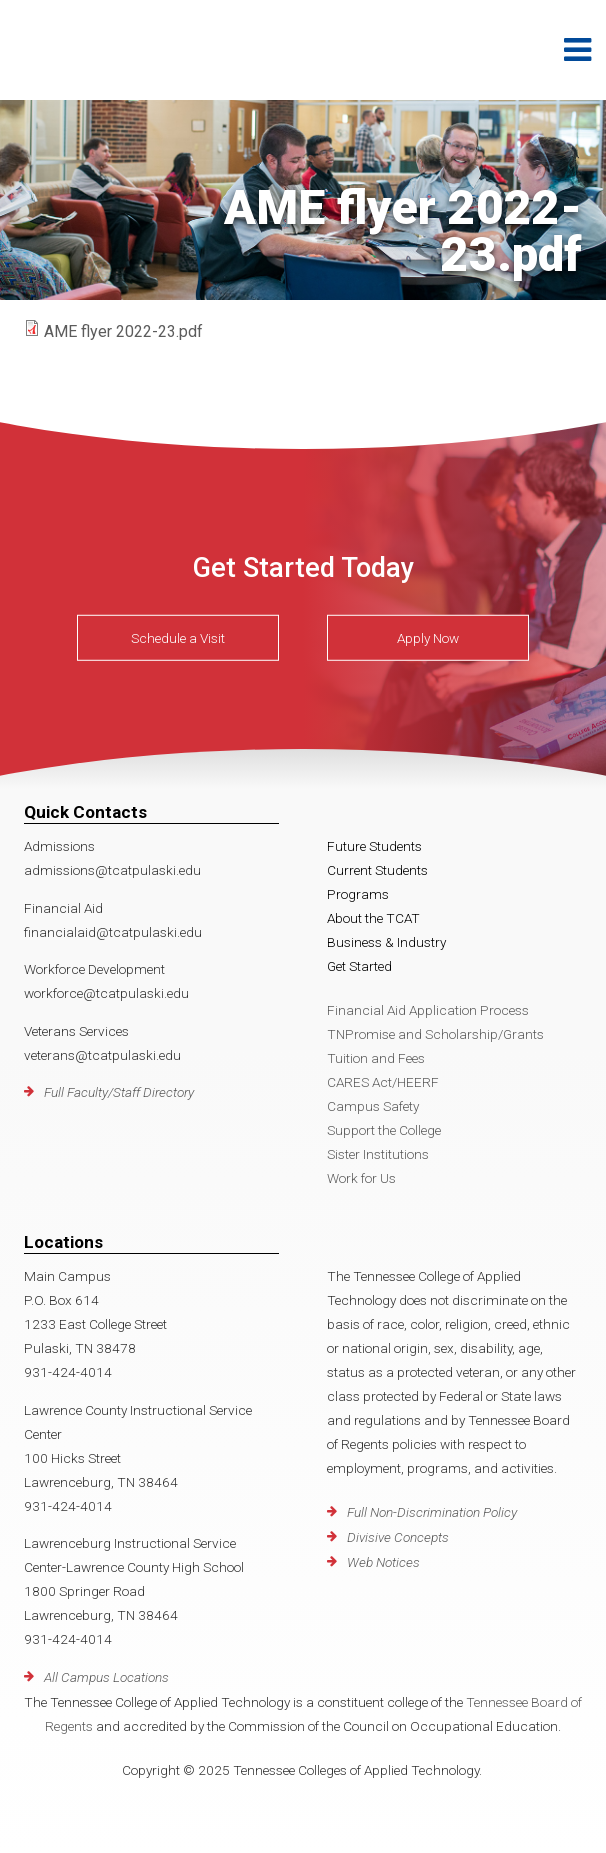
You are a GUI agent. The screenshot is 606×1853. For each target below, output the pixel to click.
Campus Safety (373, 1106)
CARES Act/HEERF (383, 1082)
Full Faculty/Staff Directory (119, 1092)
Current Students (377, 870)
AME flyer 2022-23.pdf (123, 331)
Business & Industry (386, 942)
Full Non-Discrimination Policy (432, 1512)
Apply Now (428, 638)
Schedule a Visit (178, 638)
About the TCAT (373, 918)
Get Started (359, 966)
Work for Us (361, 1178)
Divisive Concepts (398, 1537)
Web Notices (383, 1562)
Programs (358, 894)
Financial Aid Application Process (428, 1010)
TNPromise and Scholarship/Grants (435, 1034)
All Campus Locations (106, 1677)
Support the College (384, 1130)
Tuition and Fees (376, 1058)
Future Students (374, 846)
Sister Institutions (378, 1154)
